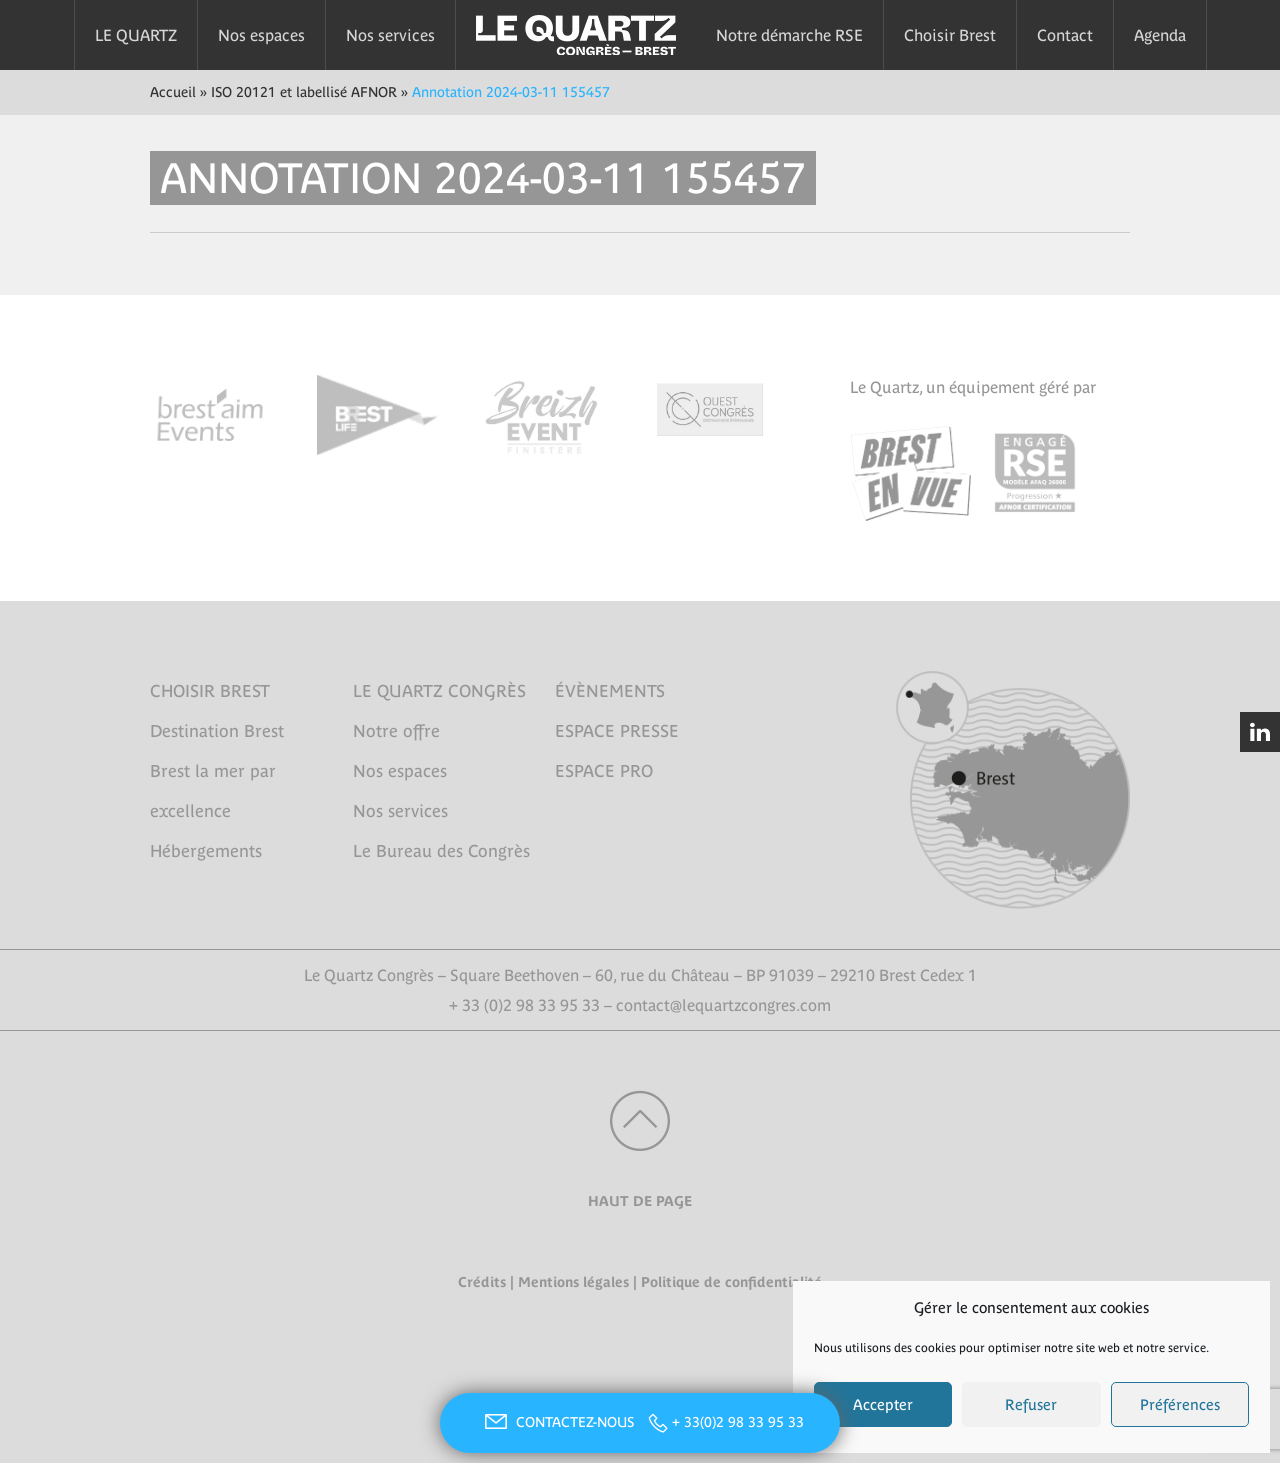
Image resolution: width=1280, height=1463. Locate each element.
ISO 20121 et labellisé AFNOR (304, 92)
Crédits (482, 1282)
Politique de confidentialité (731, 1282)
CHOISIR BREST (210, 691)
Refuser (1031, 1404)
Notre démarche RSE (789, 35)
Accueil (173, 92)
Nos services (390, 35)
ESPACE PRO (604, 771)
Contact (1065, 35)
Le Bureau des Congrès (441, 851)
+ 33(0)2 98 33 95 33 (738, 1422)
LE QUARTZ (136, 35)
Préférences (1180, 1404)
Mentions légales (573, 1282)
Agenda (1160, 35)
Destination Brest (217, 731)
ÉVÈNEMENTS (610, 691)
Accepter (883, 1404)
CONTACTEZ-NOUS (557, 1422)
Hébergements (206, 851)
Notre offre (396, 731)
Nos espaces (261, 35)
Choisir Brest (950, 35)
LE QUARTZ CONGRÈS (439, 691)
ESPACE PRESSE (617, 731)
